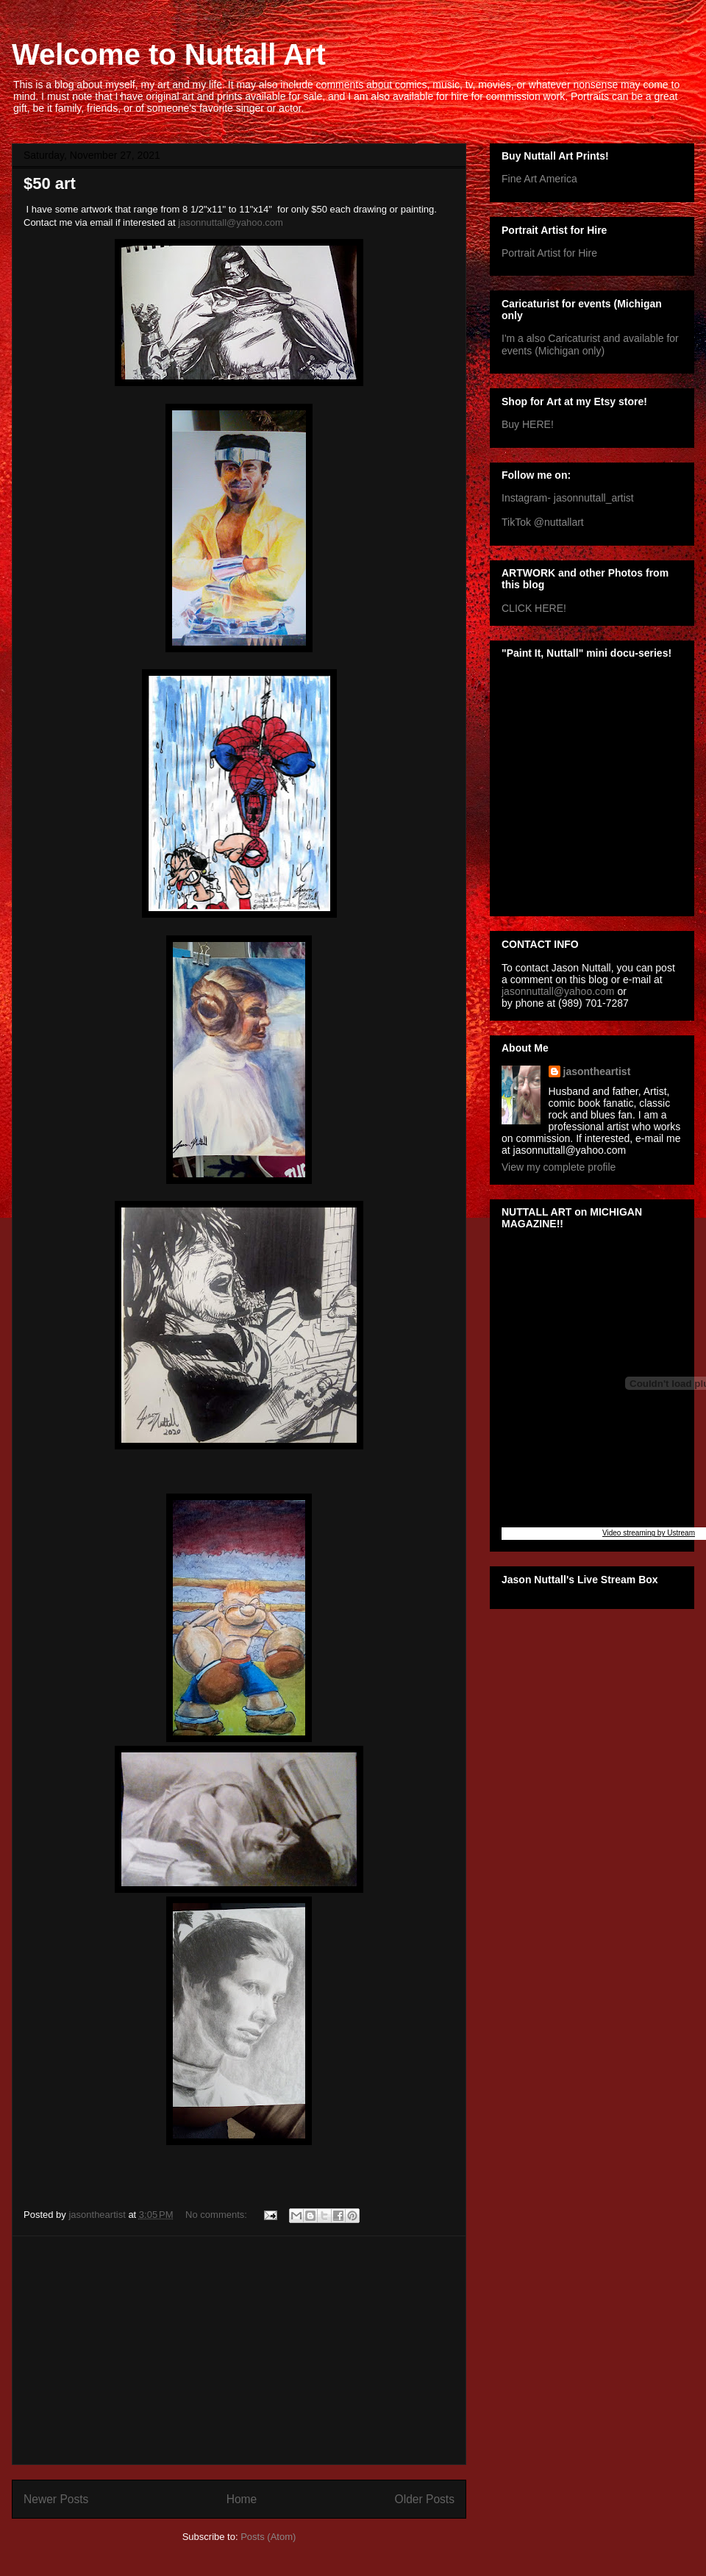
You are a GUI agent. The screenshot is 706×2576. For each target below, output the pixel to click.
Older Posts (424, 2499)
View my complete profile (559, 1167)
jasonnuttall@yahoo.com (230, 222)
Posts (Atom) (268, 2536)
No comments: (217, 2214)
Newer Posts (56, 2499)
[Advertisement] (239, 2350)
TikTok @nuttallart (543, 522)
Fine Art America (539, 179)
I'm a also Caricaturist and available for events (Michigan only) (590, 344)
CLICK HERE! (534, 608)
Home (242, 2499)
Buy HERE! (528, 424)
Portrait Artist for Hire (549, 253)
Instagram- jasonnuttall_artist (568, 498)
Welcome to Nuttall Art (169, 54)
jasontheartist (597, 1071)
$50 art (50, 183)
